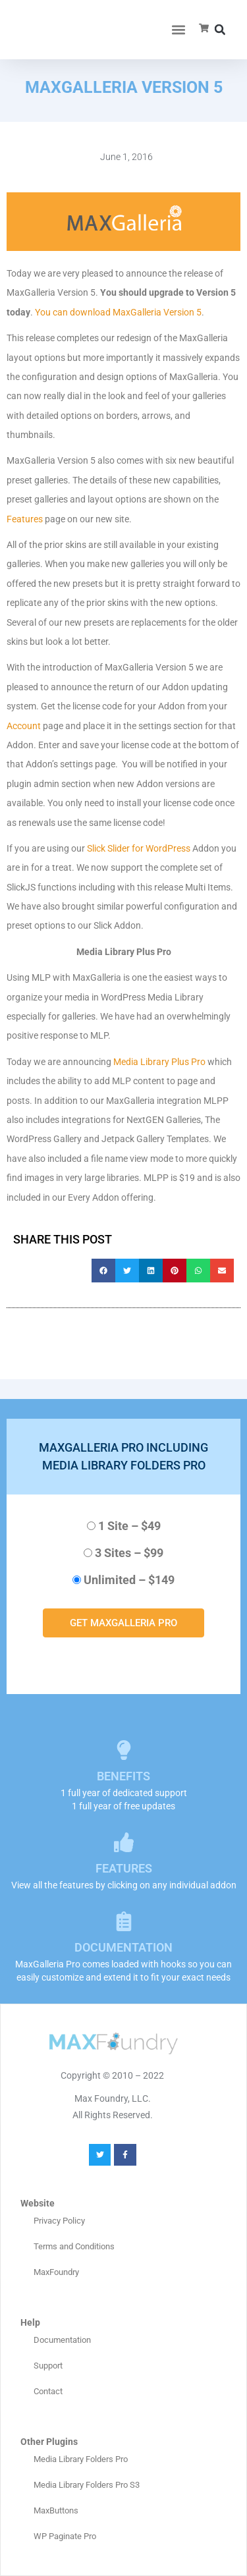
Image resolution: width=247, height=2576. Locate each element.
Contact (48, 2391)
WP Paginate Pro (65, 2536)
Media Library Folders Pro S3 (87, 2485)
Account (24, 726)
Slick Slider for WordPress (138, 848)
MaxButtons (56, 2510)
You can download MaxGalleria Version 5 (118, 312)
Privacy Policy (59, 2221)
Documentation (62, 2340)
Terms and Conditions (74, 2246)
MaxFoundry (56, 2272)
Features (25, 519)
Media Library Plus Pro (159, 1061)
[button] (178, 30)
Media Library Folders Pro (81, 2459)
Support (48, 2365)
